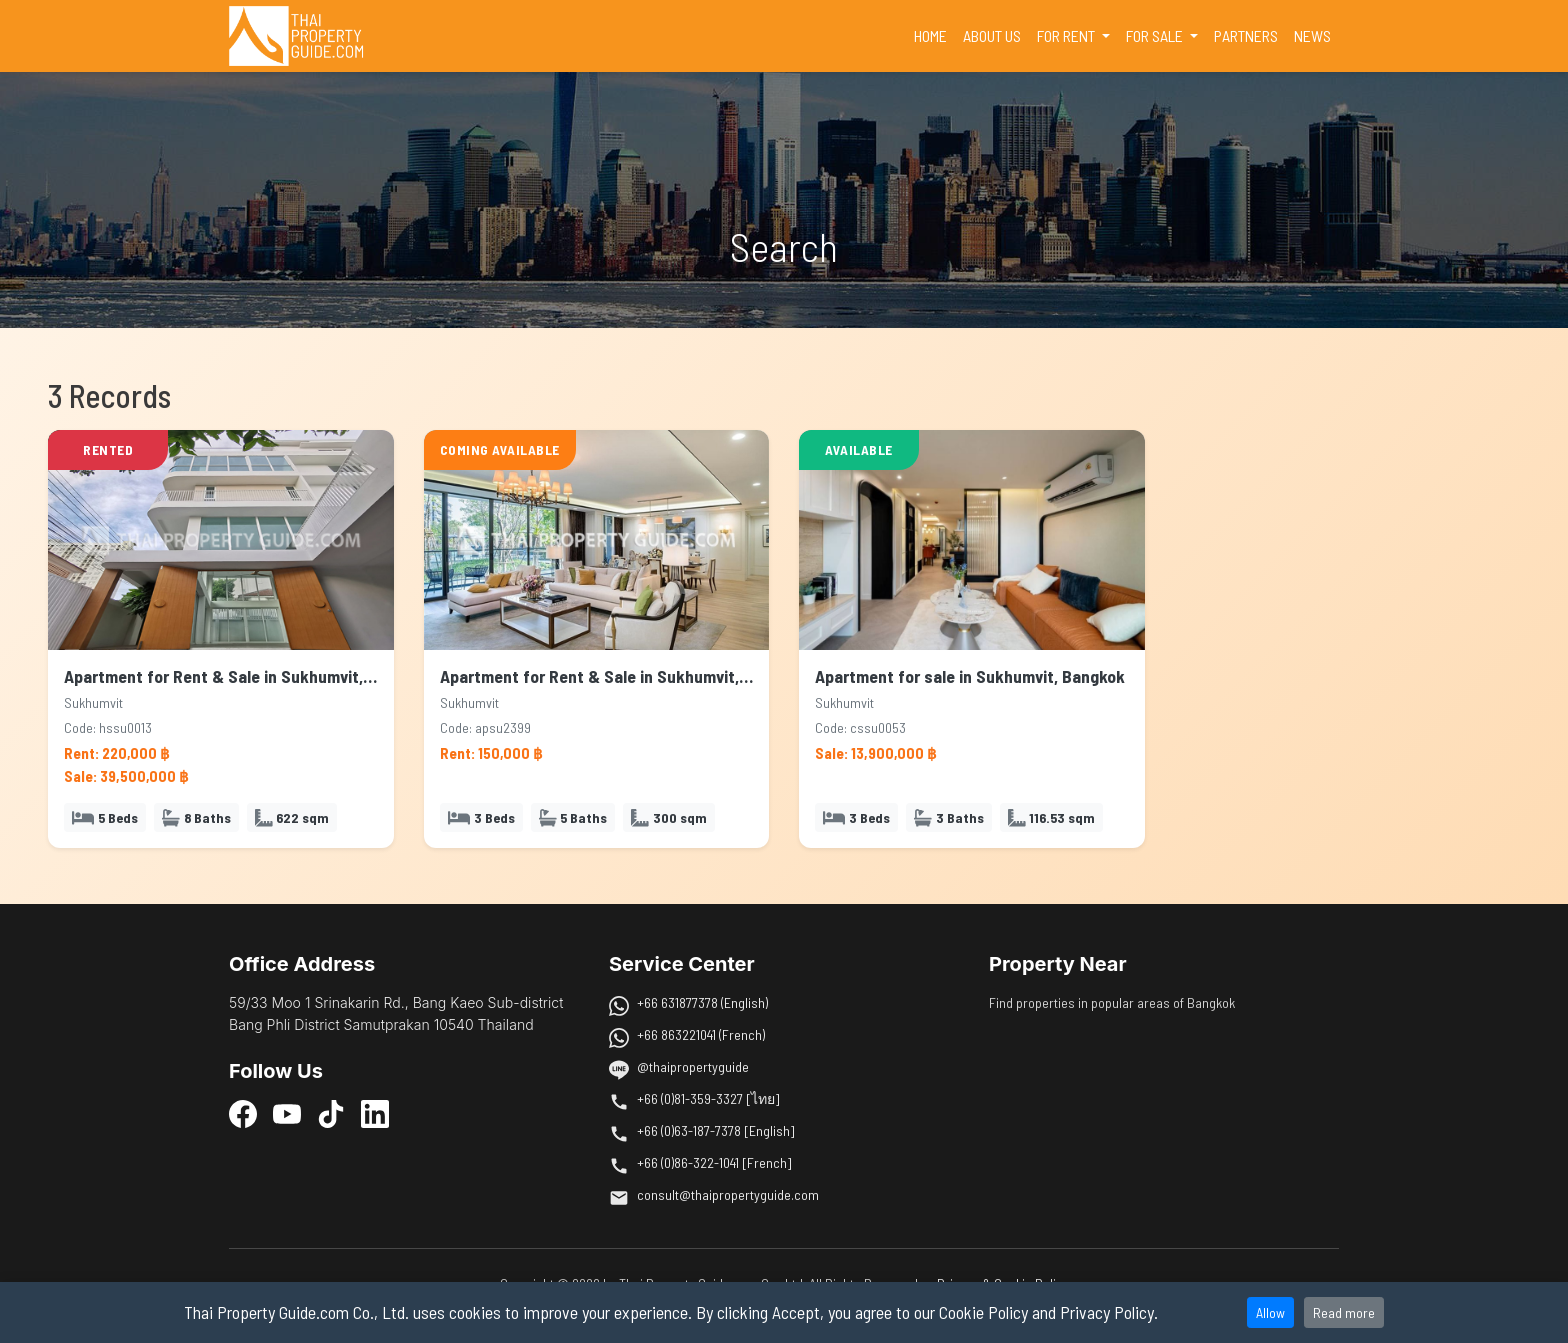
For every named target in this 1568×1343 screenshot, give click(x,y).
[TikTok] (331, 1114)
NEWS (1312, 35)
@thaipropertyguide (693, 1066)
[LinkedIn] (375, 1114)
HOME (934, 34)
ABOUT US (992, 35)
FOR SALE (1156, 35)
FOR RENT (1067, 35)
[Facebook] (243, 1114)
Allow (1270, 1312)
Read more (1344, 1312)
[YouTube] (287, 1114)
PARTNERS (1246, 35)
